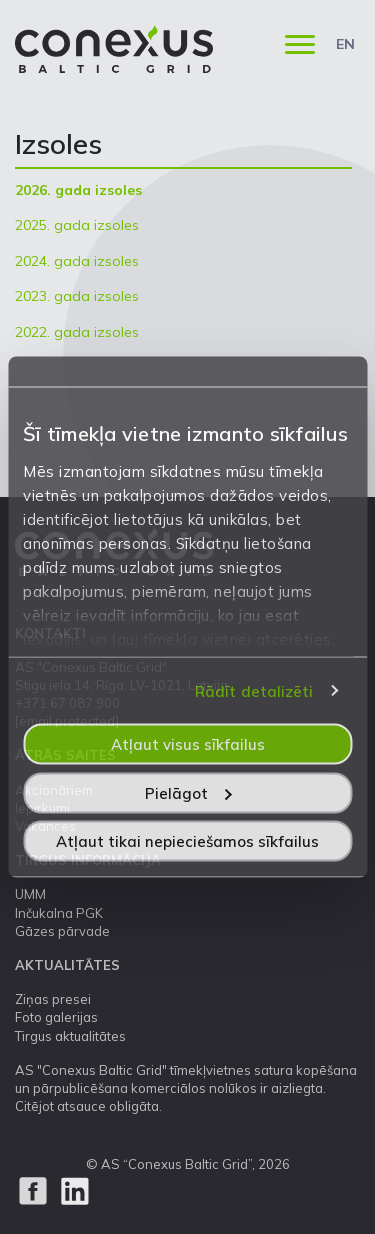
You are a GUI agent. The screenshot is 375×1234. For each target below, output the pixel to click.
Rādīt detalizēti (254, 690)
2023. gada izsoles (77, 296)
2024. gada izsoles (77, 261)
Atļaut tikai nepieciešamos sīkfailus (187, 841)
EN (345, 44)
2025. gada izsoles (77, 225)
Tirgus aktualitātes (70, 1036)
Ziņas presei (53, 999)
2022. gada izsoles (77, 332)
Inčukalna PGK (59, 913)
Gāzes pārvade (62, 931)
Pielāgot (188, 792)
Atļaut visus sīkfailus (188, 744)
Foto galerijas (56, 1017)
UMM (30, 894)
